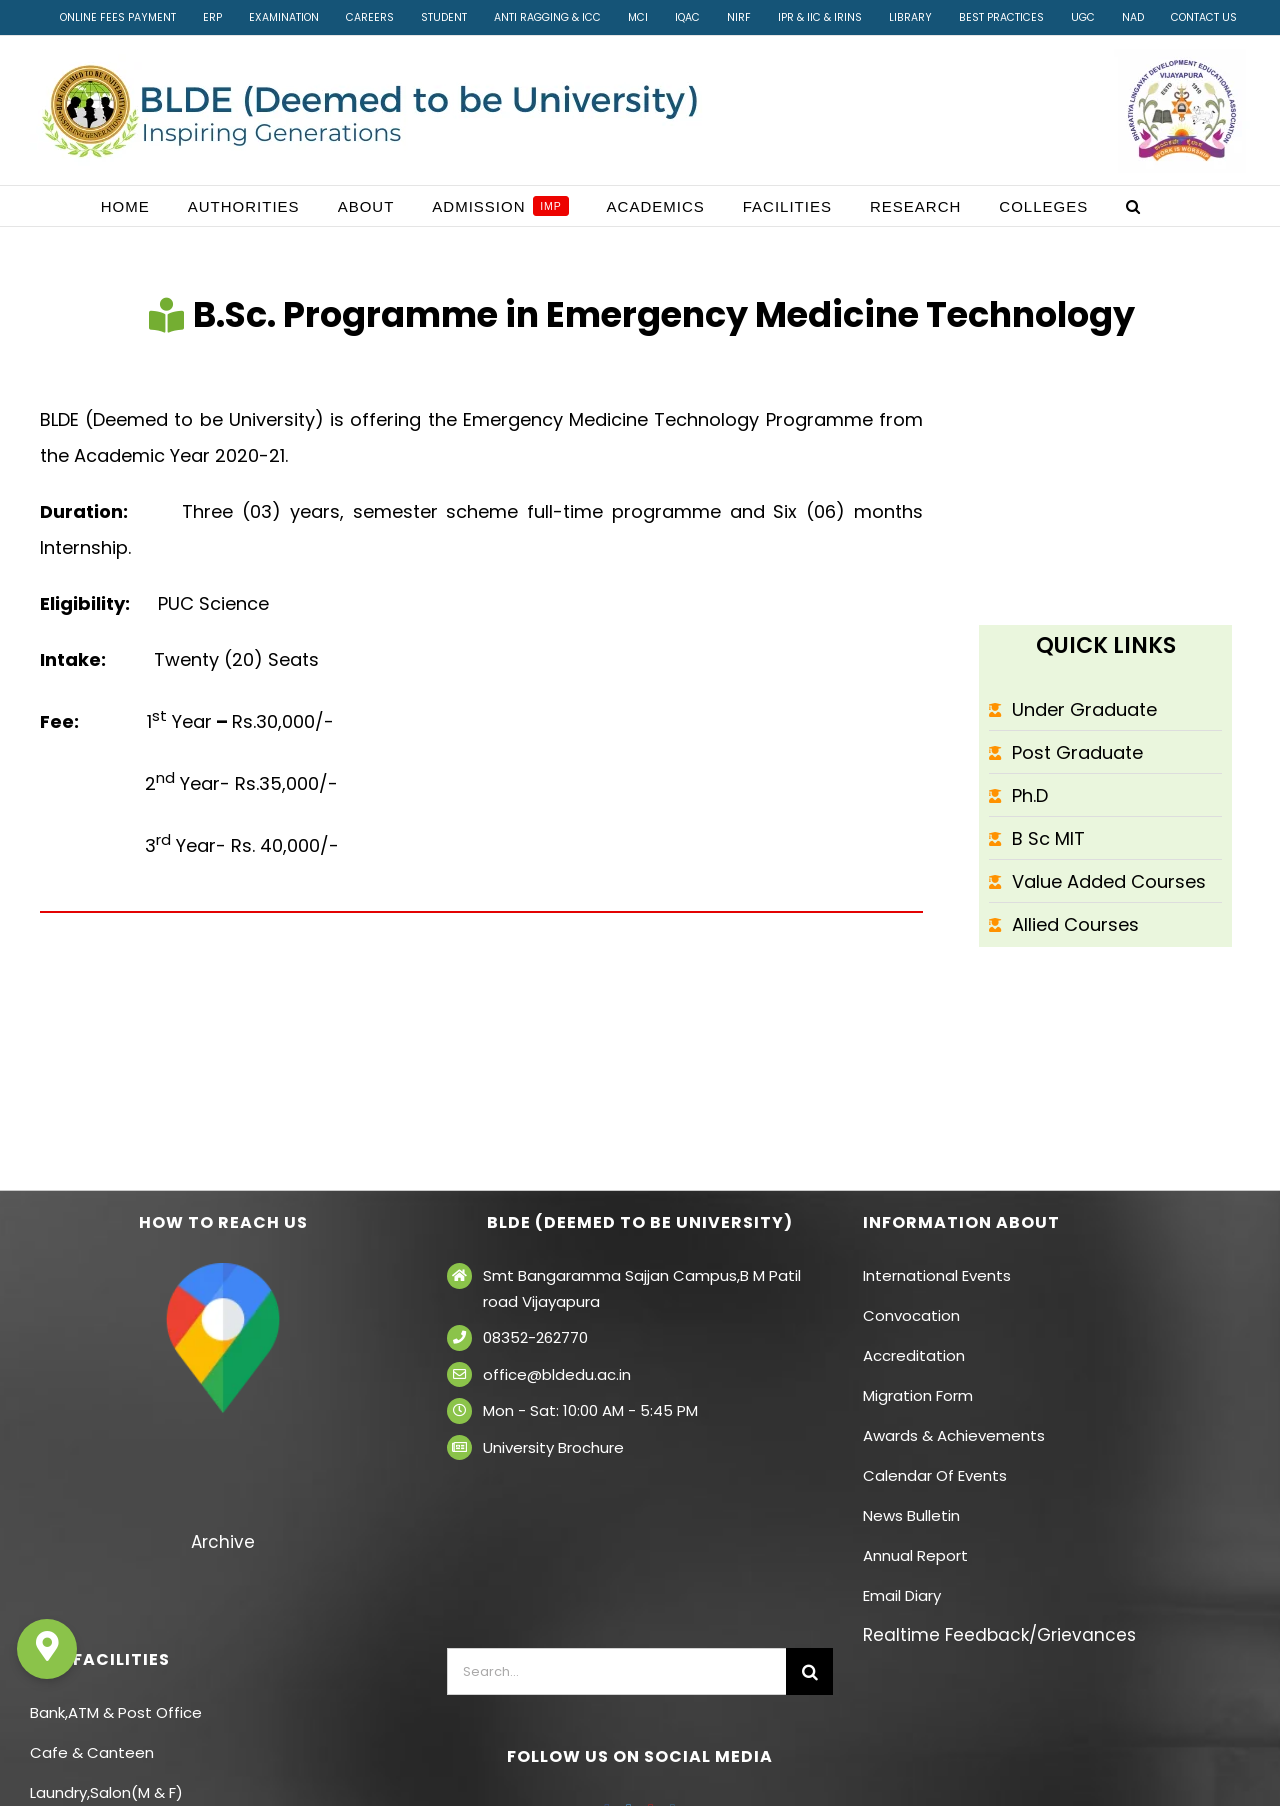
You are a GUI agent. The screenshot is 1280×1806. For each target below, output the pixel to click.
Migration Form (918, 1395)
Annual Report (915, 1555)
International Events (937, 1275)
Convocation (911, 1315)
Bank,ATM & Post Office (116, 1712)
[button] (1133, 206)
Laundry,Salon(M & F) (106, 1792)
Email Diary (902, 1595)
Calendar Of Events (935, 1475)
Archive (223, 1542)
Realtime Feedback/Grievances (999, 1635)
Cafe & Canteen (92, 1752)
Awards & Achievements (954, 1435)
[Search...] (617, 1671)
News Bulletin (911, 1515)
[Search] (809, 1671)
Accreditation (914, 1355)
